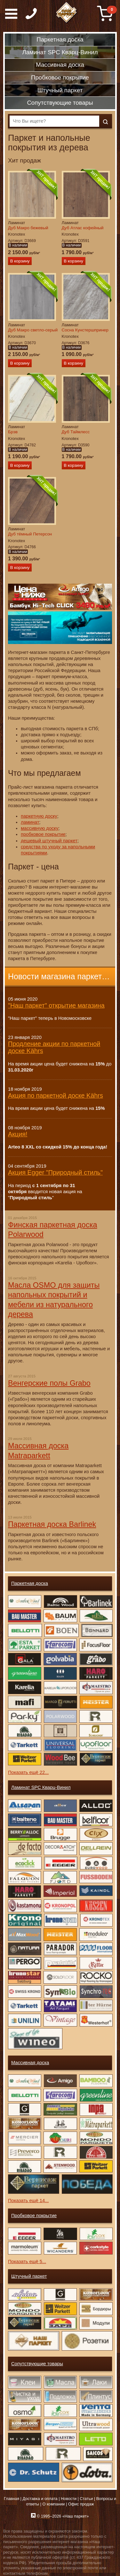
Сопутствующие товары (37, 2363)
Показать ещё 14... (28, 2200)
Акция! (17, 1134)
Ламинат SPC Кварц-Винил (40, 1787)
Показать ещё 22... (28, 1772)
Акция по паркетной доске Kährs (55, 1095)
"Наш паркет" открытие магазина (56, 1005)
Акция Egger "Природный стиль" (55, 1172)
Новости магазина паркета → (60, 976)
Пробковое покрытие (34, 2215)
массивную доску (39, 828)
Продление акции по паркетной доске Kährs (54, 1047)
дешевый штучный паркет (49, 840)
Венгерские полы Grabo (49, 1383)
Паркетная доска (29, 1583)
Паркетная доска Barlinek (52, 1524)
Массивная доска (30, 2062)
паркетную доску (39, 816)
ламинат (30, 822)
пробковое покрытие (43, 834)
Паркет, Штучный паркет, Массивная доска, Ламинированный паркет (67, 13)
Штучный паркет (29, 2276)
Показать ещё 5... (27, 2261)
